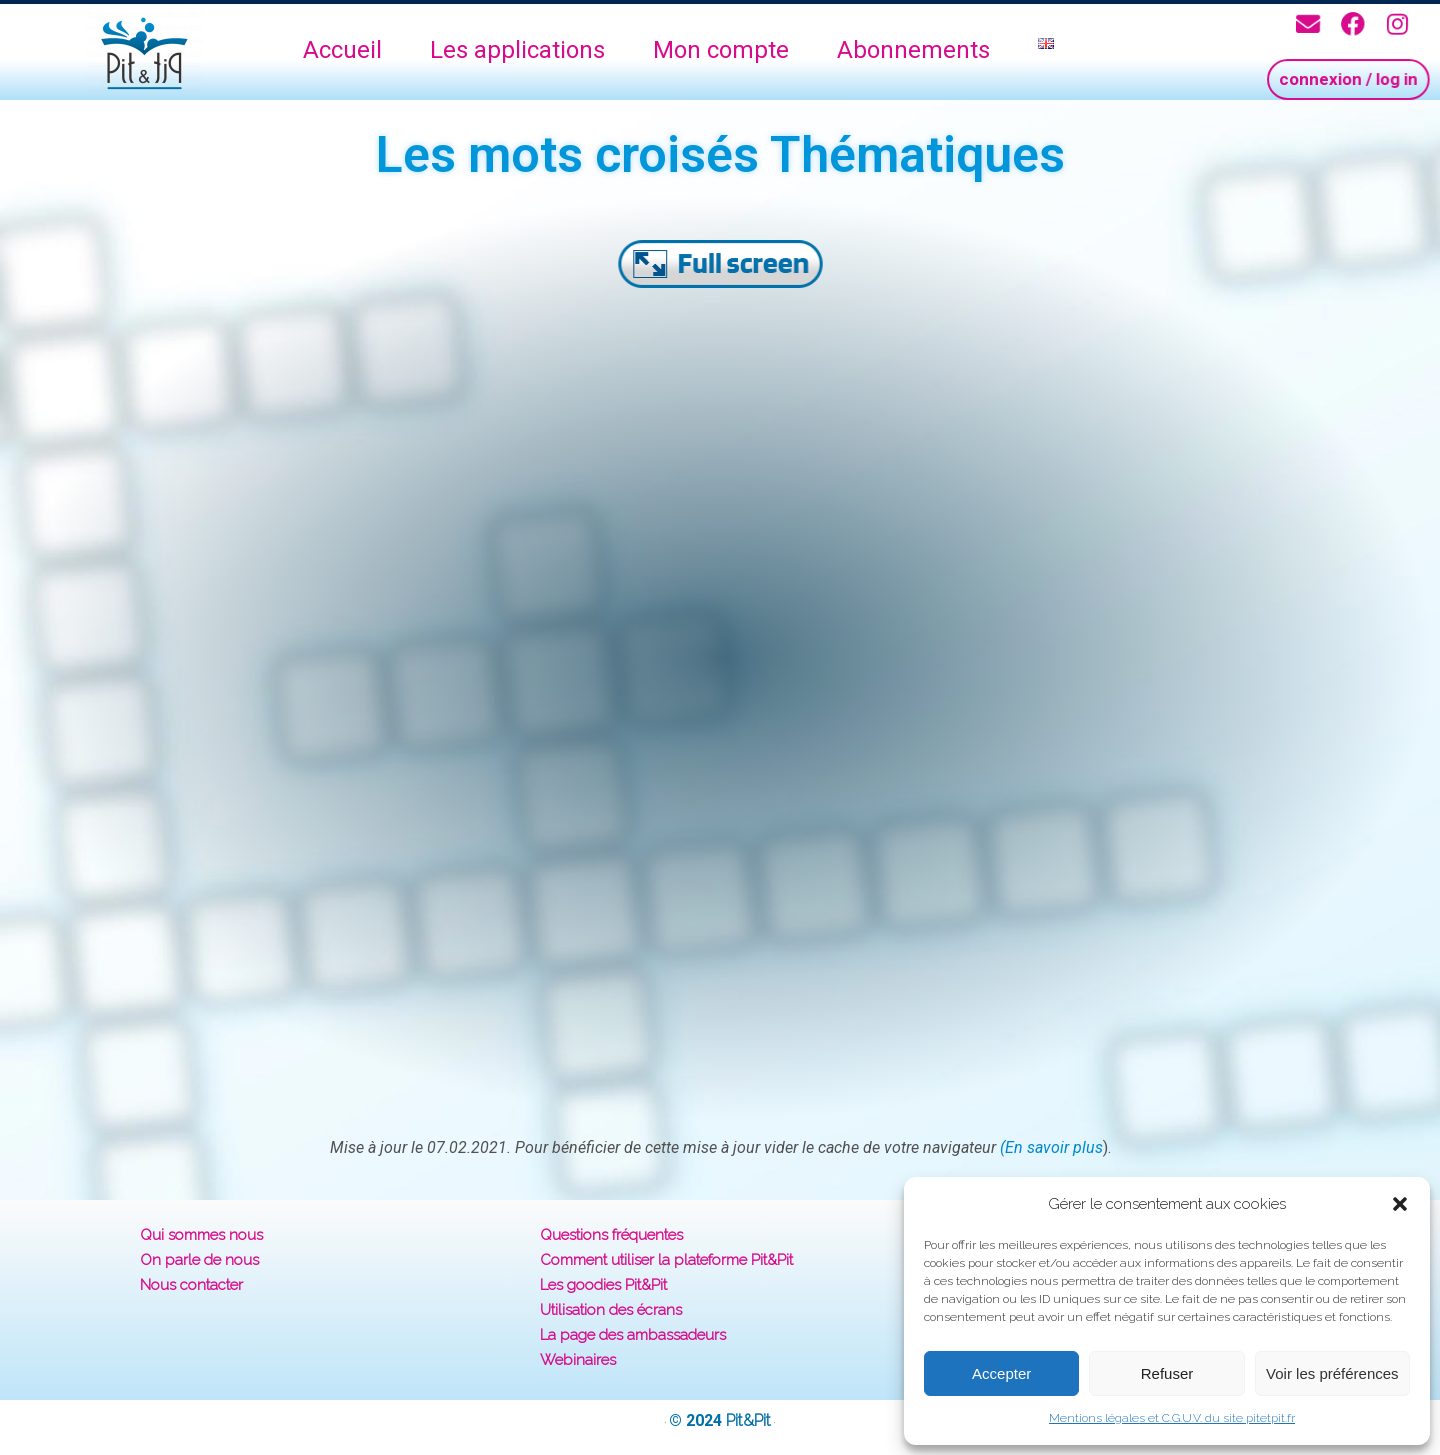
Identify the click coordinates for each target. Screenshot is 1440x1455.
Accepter (1001, 1373)
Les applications (517, 50)
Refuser (1167, 1373)
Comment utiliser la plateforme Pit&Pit (666, 1260)
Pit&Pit (748, 1420)
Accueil (342, 50)
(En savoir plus (1051, 1147)
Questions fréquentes (611, 1235)
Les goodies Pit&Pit (603, 1285)
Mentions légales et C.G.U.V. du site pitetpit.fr (1172, 1418)
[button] (1400, 1204)
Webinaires (578, 1360)
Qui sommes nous (201, 1235)
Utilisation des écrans (611, 1310)
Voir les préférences (1332, 1373)
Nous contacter (191, 1285)
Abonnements (913, 50)
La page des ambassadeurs (633, 1335)
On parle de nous (199, 1260)
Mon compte (721, 50)
